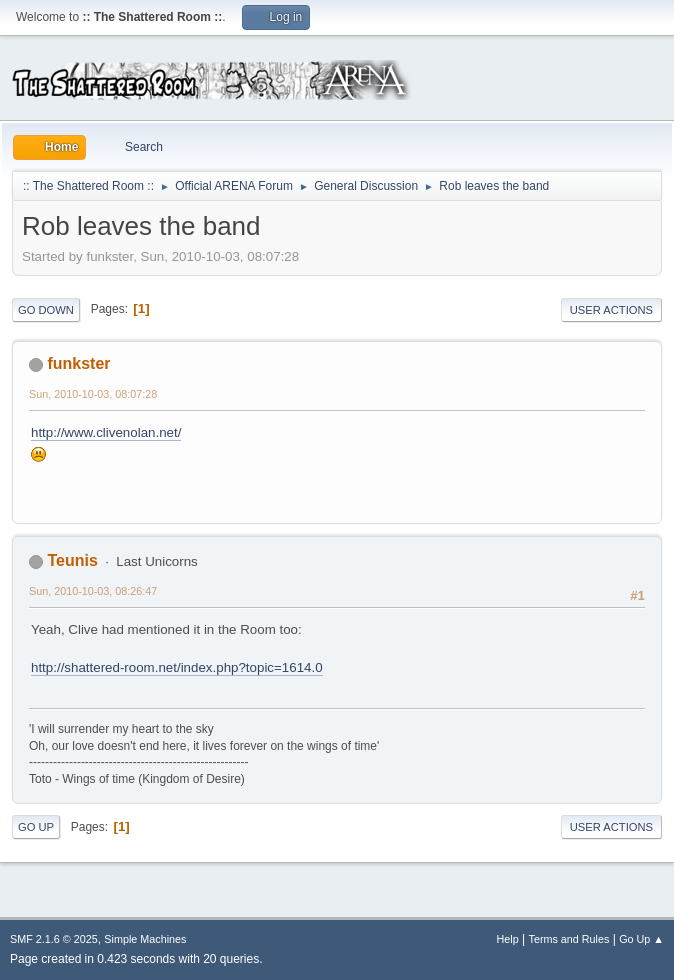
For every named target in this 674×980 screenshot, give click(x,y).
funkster (78, 363)
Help (508, 939)
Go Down (46, 310)
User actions (611, 310)
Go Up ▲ (641, 939)
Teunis (72, 560)
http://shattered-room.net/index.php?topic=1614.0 (177, 667)
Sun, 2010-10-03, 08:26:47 (93, 591)
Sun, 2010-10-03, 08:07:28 (93, 394)
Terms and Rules (569, 939)
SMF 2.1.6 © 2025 (54, 939)
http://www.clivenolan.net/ (106, 432)
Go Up (36, 827)
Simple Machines (145, 939)
